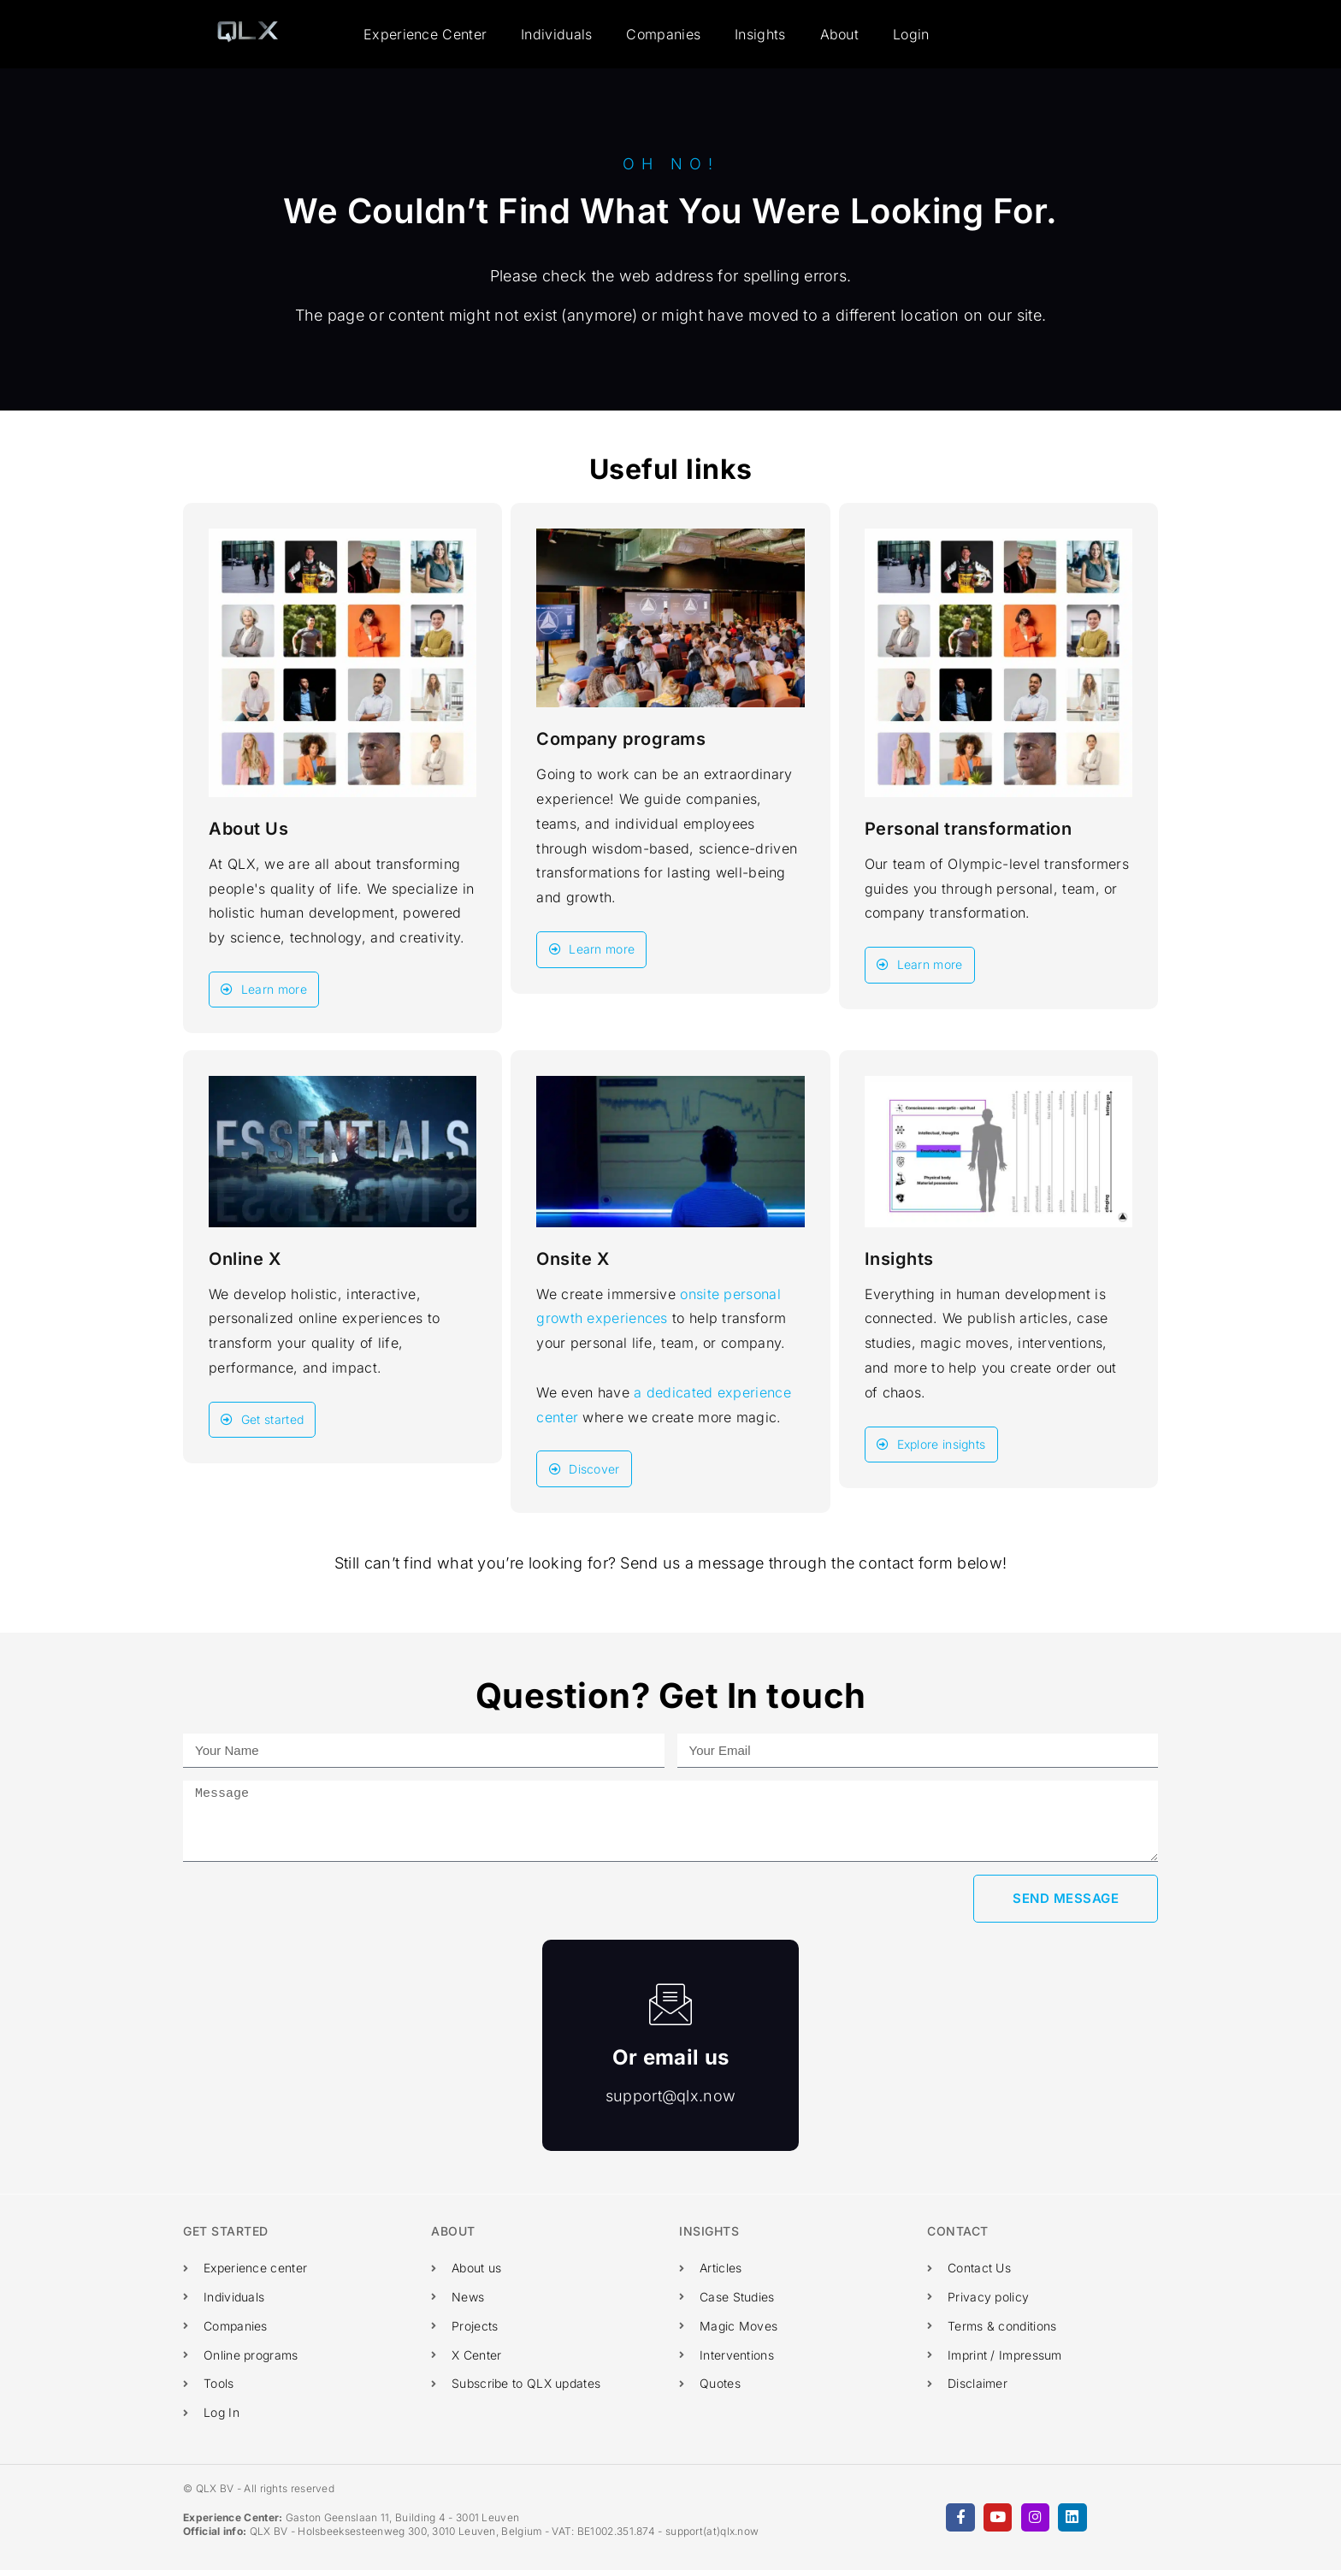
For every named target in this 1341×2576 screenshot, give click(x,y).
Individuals (556, 34)
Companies (663, 34)
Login (911, 34)
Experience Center (425, 34)
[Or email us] (670, 2009)
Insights (760, 34)
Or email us (670, 2063)
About (840, 34)
